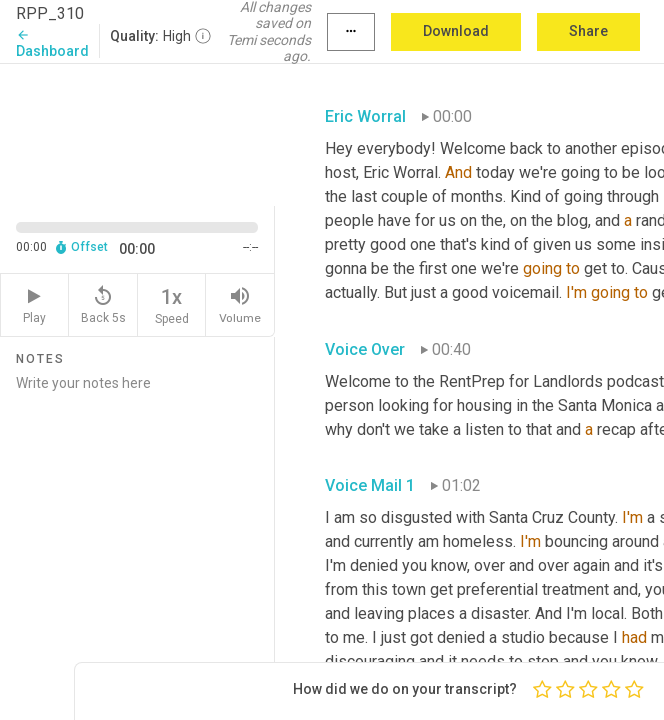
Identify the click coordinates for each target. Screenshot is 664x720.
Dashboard (52, 43)
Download (456, 31)
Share (588, 31)
